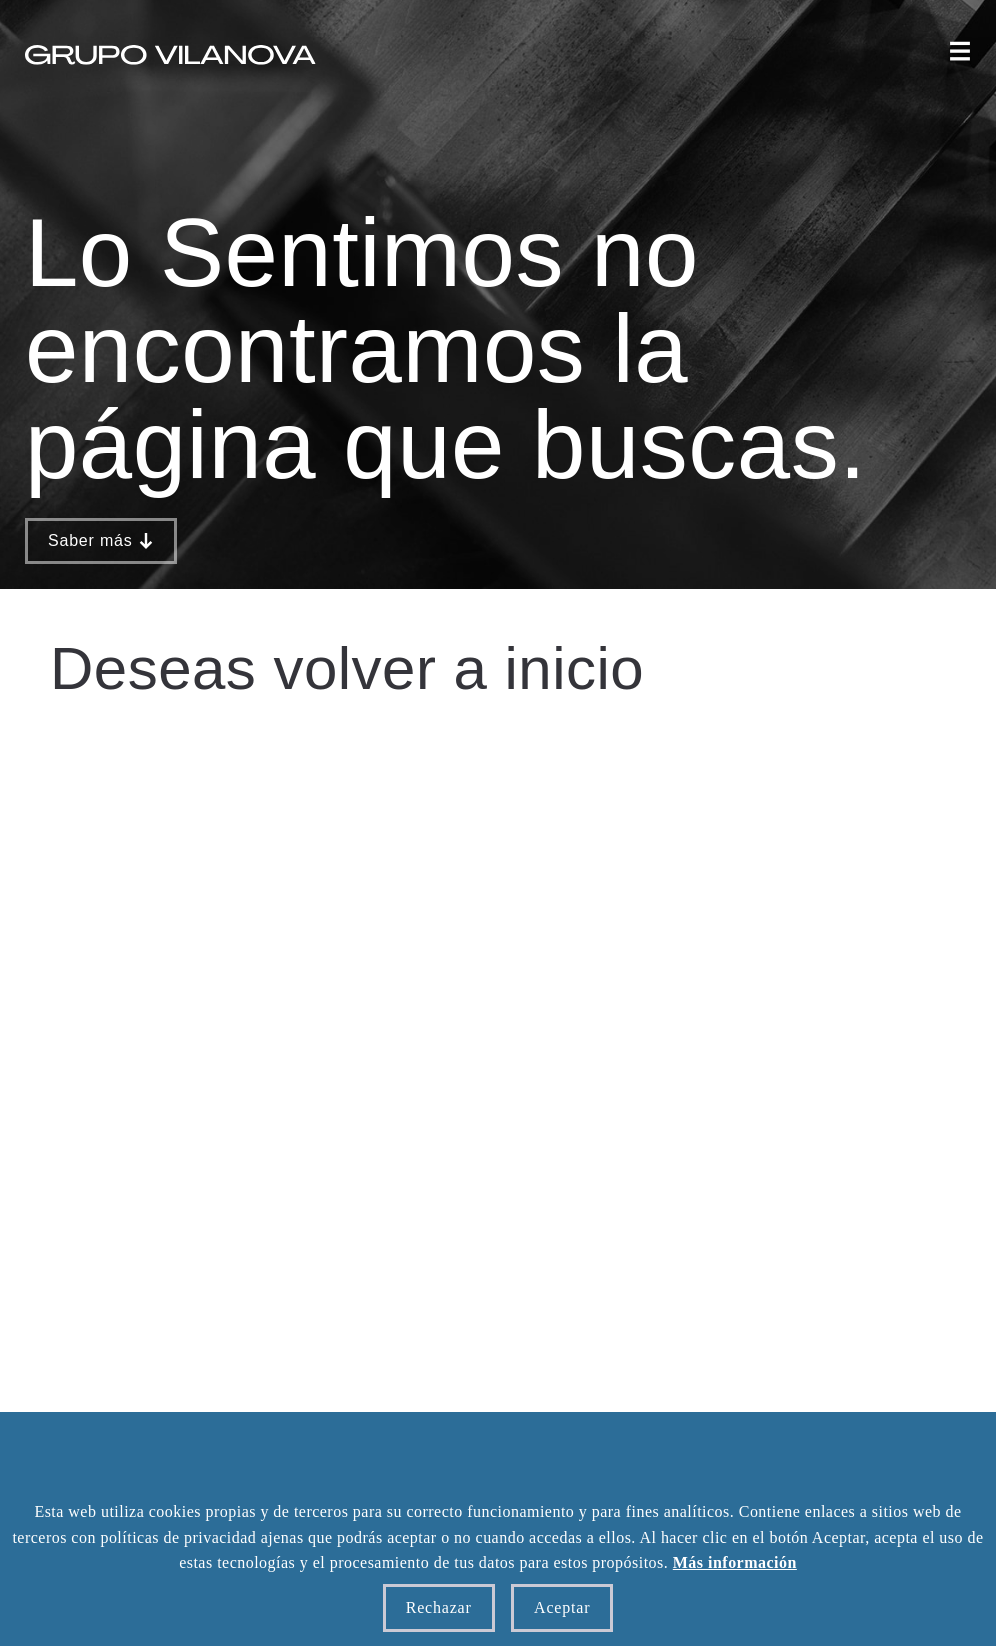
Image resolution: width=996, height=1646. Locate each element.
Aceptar (562, 1607)
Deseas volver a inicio (347, 668)
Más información (735, 1562)
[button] (960, 53)
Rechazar (439, 1607)
